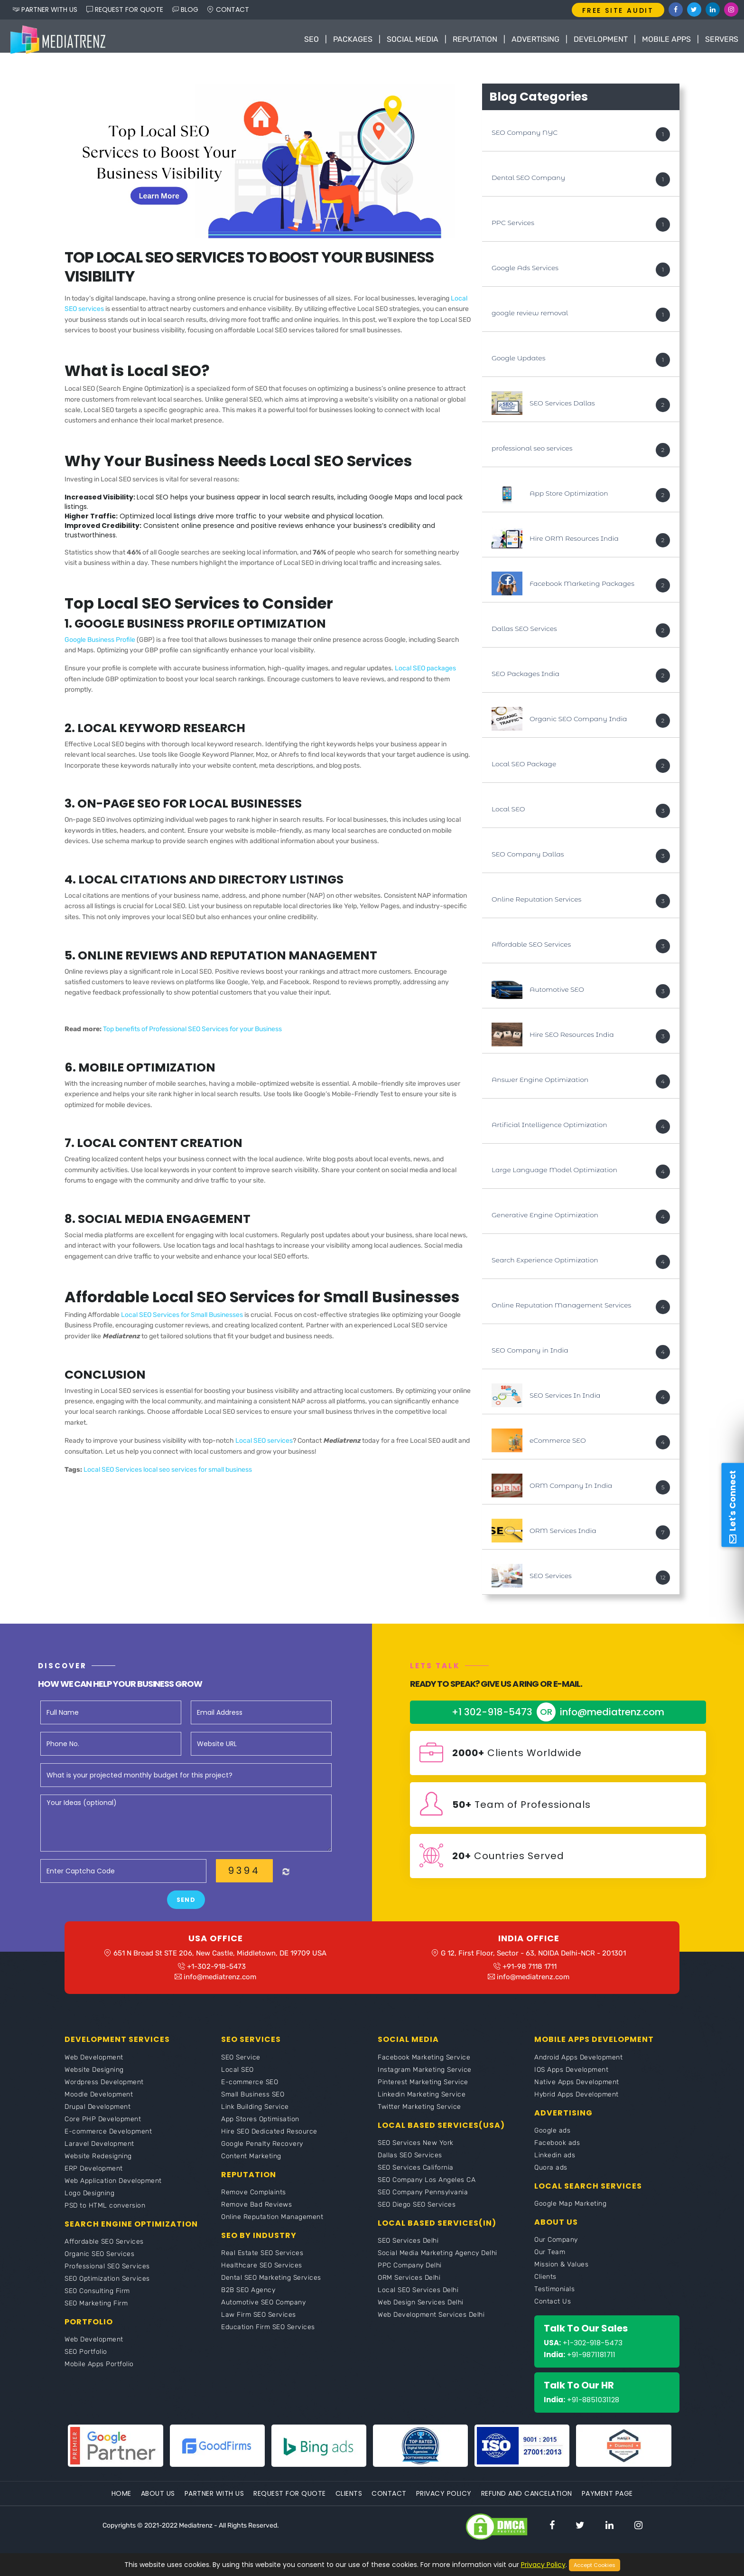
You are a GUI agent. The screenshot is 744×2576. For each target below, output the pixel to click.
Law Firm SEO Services (258, 2326)
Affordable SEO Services (531, 949)
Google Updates (518, 363)
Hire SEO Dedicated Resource (269, 2142)
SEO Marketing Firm (96, 2314)
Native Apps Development (576, 2093)
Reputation (475, 39)
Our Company (556, 2251)
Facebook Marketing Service (424, 2068)
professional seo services (532, 453)
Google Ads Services (525, 273)
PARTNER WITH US (45, 9)
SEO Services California (416, 2178)
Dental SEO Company (528, 183)
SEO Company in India (530, 1355)
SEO (311, 39)
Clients (545, 2288)
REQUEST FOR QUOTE (124, 9)
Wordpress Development (104, 2093)
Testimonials (554, 2300)
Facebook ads (557, 2154)
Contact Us (552, 2312)
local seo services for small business (197, 1475)
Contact (389, 2504)
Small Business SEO (252, 2105)
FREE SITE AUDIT (618, 10)
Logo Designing (89, 2204)
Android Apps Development (578, 2068)
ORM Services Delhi (409, 2289)
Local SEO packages (425, 673)
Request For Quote (289, 2504)
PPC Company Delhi (410, 2276)
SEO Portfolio (86, 2363)
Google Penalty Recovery (262, 2155)
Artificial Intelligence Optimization (549, 1130)
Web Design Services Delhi (421, 2313)
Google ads (552, 2141)
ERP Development (94, 2179)
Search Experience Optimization (545, 1265)
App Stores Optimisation (260, 2130)
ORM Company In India (571, 1490)
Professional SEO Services (107, 2277)
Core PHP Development (103, 2130)
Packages (352, 39)
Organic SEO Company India (578, 724)
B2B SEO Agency (248, 2301)
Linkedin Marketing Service (421, 2105)
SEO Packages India (525, 679)
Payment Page (607, 2504)
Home (121, 2504)
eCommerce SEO (558, 1445)
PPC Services (513, 228)
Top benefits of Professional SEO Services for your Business (192, 1034)
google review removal (530, 318)
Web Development (94, 2068)
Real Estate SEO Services (262, 2264)
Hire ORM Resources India (574, 543)
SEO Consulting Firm (97, 2302)
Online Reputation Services (536, 904)
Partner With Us (214, 2504)
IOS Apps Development (571, 2081)
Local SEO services (264, 1446)
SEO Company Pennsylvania (423, 2203)
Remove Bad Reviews (256, 2215)
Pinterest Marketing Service (423, 2093)
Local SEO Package (524, 769)
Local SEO (508, 814)
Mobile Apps (666, 39)
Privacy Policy (444, 2504)
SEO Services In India (565, 1400)
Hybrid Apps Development (576, 2105)
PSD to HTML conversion (105, 2216)
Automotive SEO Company (263, 2313)
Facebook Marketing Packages (582, 588)
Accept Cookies (594, 2565)
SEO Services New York (416, 2154)
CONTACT (228, 9)
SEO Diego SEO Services (417, 2215)
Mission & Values (561, 2275)
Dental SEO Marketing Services (271, 2289)
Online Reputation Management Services (561, 1310)
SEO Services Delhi (408, 2251)
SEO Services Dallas (562, 408)
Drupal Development (97, 2118)
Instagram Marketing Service (425, 2081)
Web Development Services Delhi (431, 2326)
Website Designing (94, 2081)
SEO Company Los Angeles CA (426, 2191)
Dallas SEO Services (524, 634)
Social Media (412, 39)
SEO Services (551, 1581)
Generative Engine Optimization (545, 1220)
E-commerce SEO (249, 2093)
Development (601, 39)
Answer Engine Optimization (540, 1085)
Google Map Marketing (570, 2214)
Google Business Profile (100, 644)
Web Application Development (113, 2192)
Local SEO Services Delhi (418, 2301)
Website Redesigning (98, 2167)
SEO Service (240, 2068)
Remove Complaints (253, 2203)
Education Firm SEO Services (268, 2338)
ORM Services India (563, 1536)
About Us (158, 2504)
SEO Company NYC (525, 137)
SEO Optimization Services (107, 2289)
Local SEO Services (113, 1475)
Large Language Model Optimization (554, 1175)
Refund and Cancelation (526, 2504)
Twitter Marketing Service (419, 2118)
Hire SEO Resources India (572, 1039)
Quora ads (550, 2178)
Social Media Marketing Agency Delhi (437, 2264)
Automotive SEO (557, 994)
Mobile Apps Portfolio (99, 2375)
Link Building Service (255, 2118)
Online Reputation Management (272, 2228)
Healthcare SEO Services (261, 2276)
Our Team (549, 2263)
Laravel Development (99, 2155)
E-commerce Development (108, 2142)
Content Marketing (251, 2167)
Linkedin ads (554, 2166)
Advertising (535, 39)
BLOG (185, 9)
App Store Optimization (569, 498)
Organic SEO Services (99, 2265)
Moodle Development (99, 2105)
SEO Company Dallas (528, 859)
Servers (721, 39)
